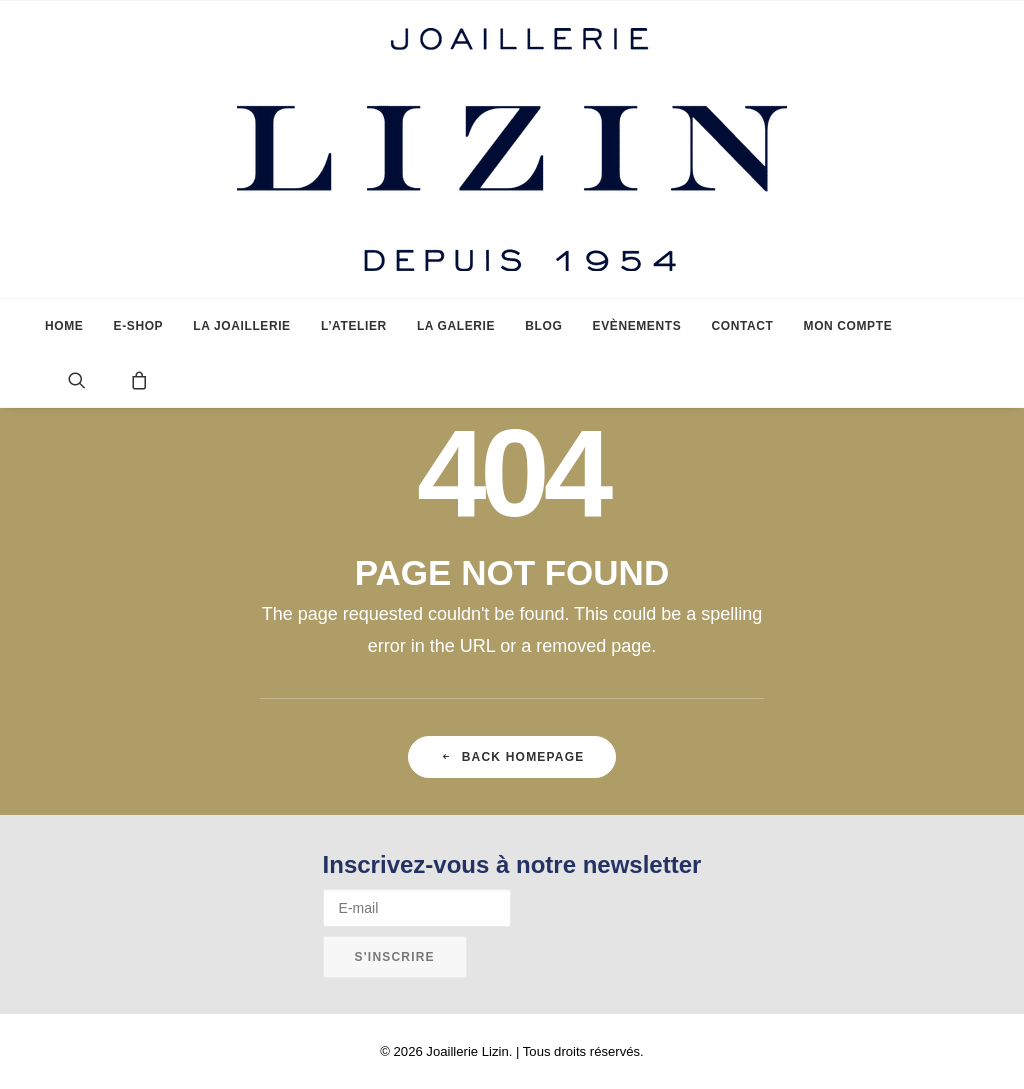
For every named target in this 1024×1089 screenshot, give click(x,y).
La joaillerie (241, 326)
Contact (742, 326)
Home (64, 326)
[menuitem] (64, 326)
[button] (92, 380)
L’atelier (354, 326)
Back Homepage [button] (512, 757)
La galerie (456, 326)
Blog (543, 326)
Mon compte (848, 326)
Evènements (637, 326)
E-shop (139, 326)
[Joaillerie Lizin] (512, 149)
